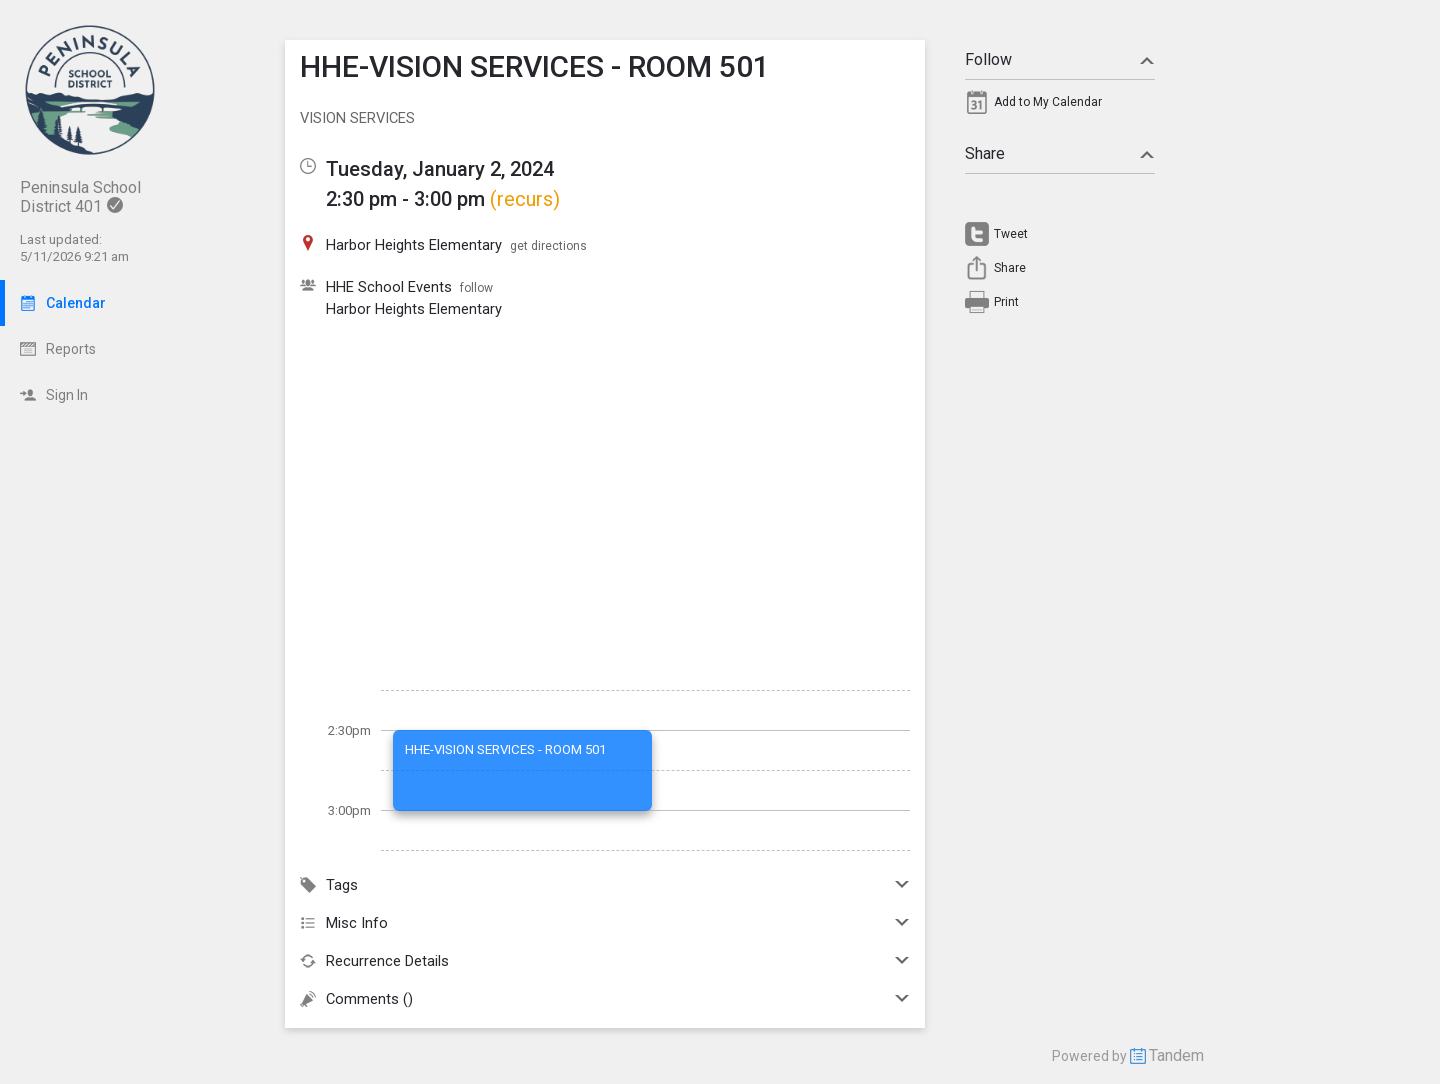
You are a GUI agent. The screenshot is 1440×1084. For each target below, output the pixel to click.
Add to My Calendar (1048, 102)
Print (1006, 302)
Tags (605, 885)
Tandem (1176, 1055)
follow (476, 288)
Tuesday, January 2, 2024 (440, 169)
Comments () (605, 999)
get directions (548, 246)
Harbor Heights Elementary (414, 309)
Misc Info (605, 923)
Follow (1060, 59)
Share (1060, 153)
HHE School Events (389, 287)
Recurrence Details (605, 961)
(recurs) (525, 199)
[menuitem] (1060, 107)
